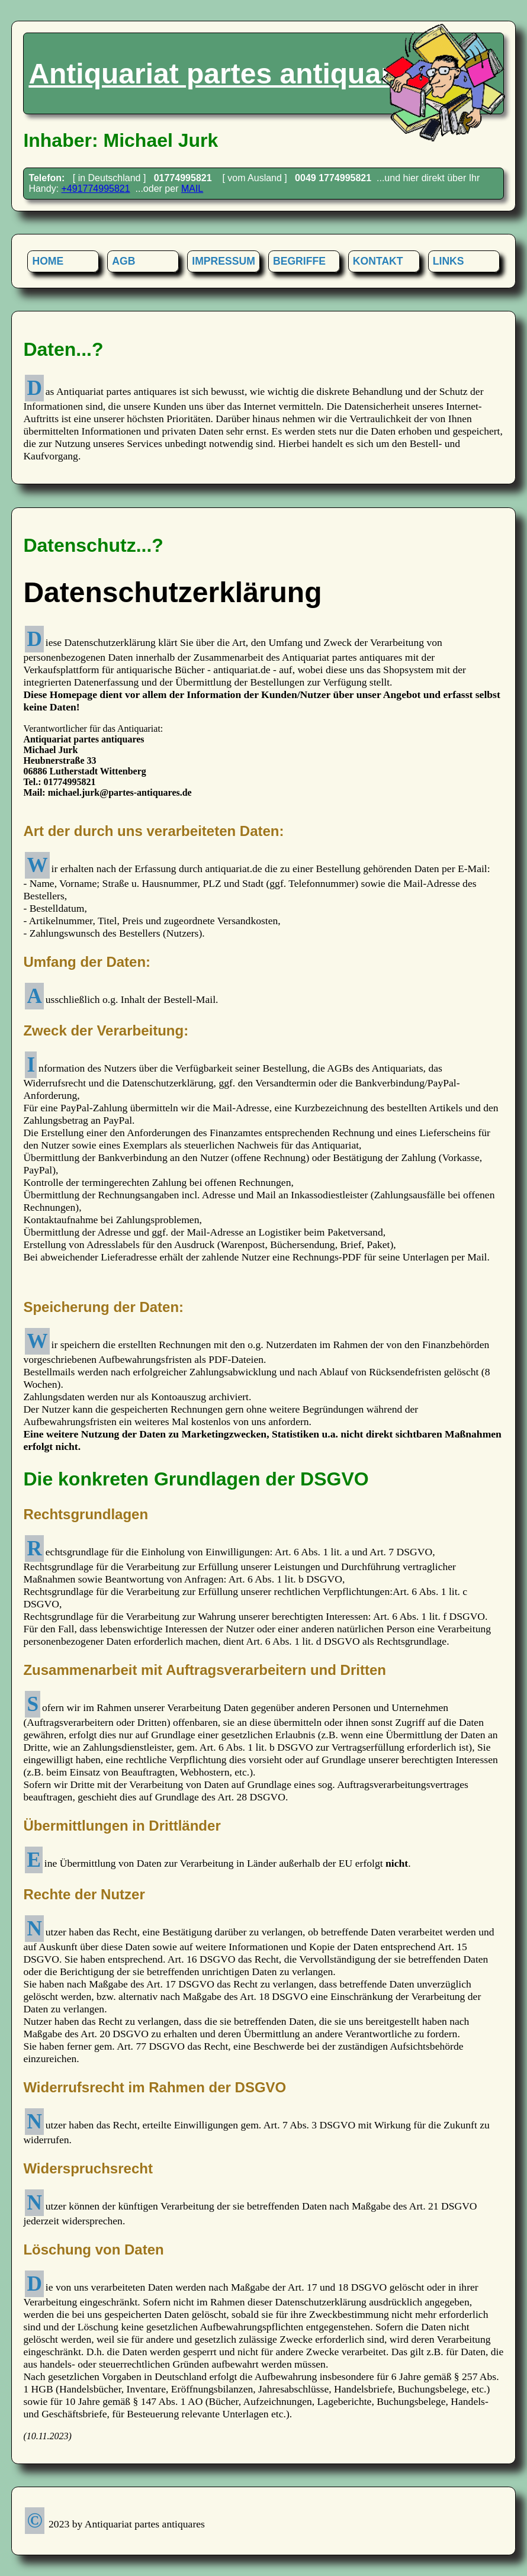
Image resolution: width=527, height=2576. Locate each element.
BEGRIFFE (299, 261)
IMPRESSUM (223, 261)
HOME (47, 261)
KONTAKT (378, 261)
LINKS (448, 261)
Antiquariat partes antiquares (225, 73)
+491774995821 (96, 189)
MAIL (192, 189)
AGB (123, 261)
